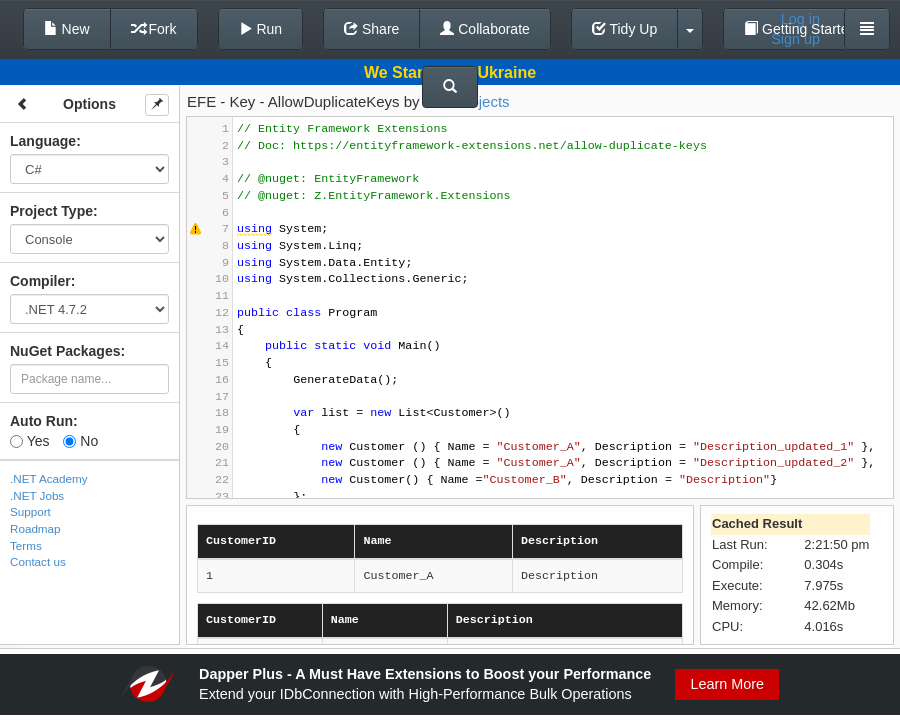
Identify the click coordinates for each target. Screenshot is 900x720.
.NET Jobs (37, 495)
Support (30, 511)
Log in (800, 19)
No (80, 441)
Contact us (38, 561)
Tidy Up (624, 29)
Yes (29, 441)
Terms (26, 545)
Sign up (795, 39)
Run (261, 29)
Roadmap (35, 528)
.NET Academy (49, 478)
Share (371, 29)
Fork (154, 29)
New (67, 29)
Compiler (40, 281)
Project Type (51, 211)
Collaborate (485, 29)
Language (43, 141)
